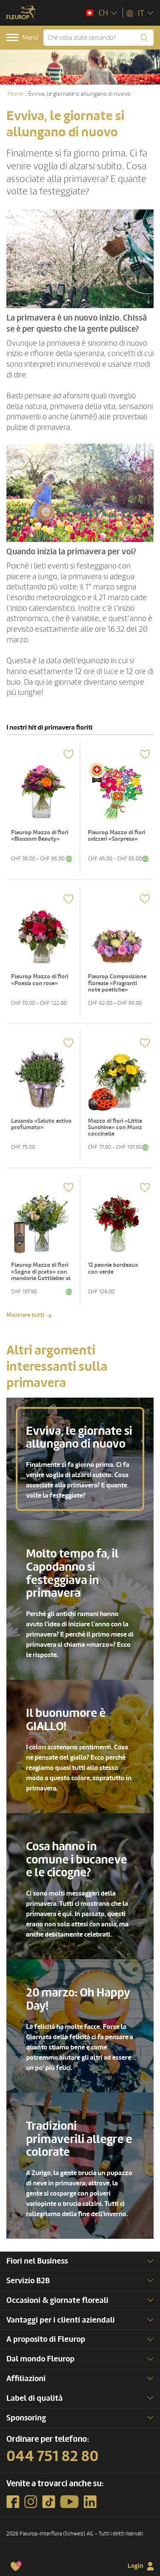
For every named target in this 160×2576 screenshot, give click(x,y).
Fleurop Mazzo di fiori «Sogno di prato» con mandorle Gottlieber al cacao (40, 1274)
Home (15, 93)
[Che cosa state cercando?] (99, 37)
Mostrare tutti (25, 1315)
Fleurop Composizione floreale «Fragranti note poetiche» (117, 983)
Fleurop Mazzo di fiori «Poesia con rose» (39, 979)
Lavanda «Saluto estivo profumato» (41, 1124)
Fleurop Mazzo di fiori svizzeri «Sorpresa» (116, 835)
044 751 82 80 (52, 2456)
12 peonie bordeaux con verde (113, 1268)
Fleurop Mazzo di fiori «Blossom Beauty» (39, 835)
